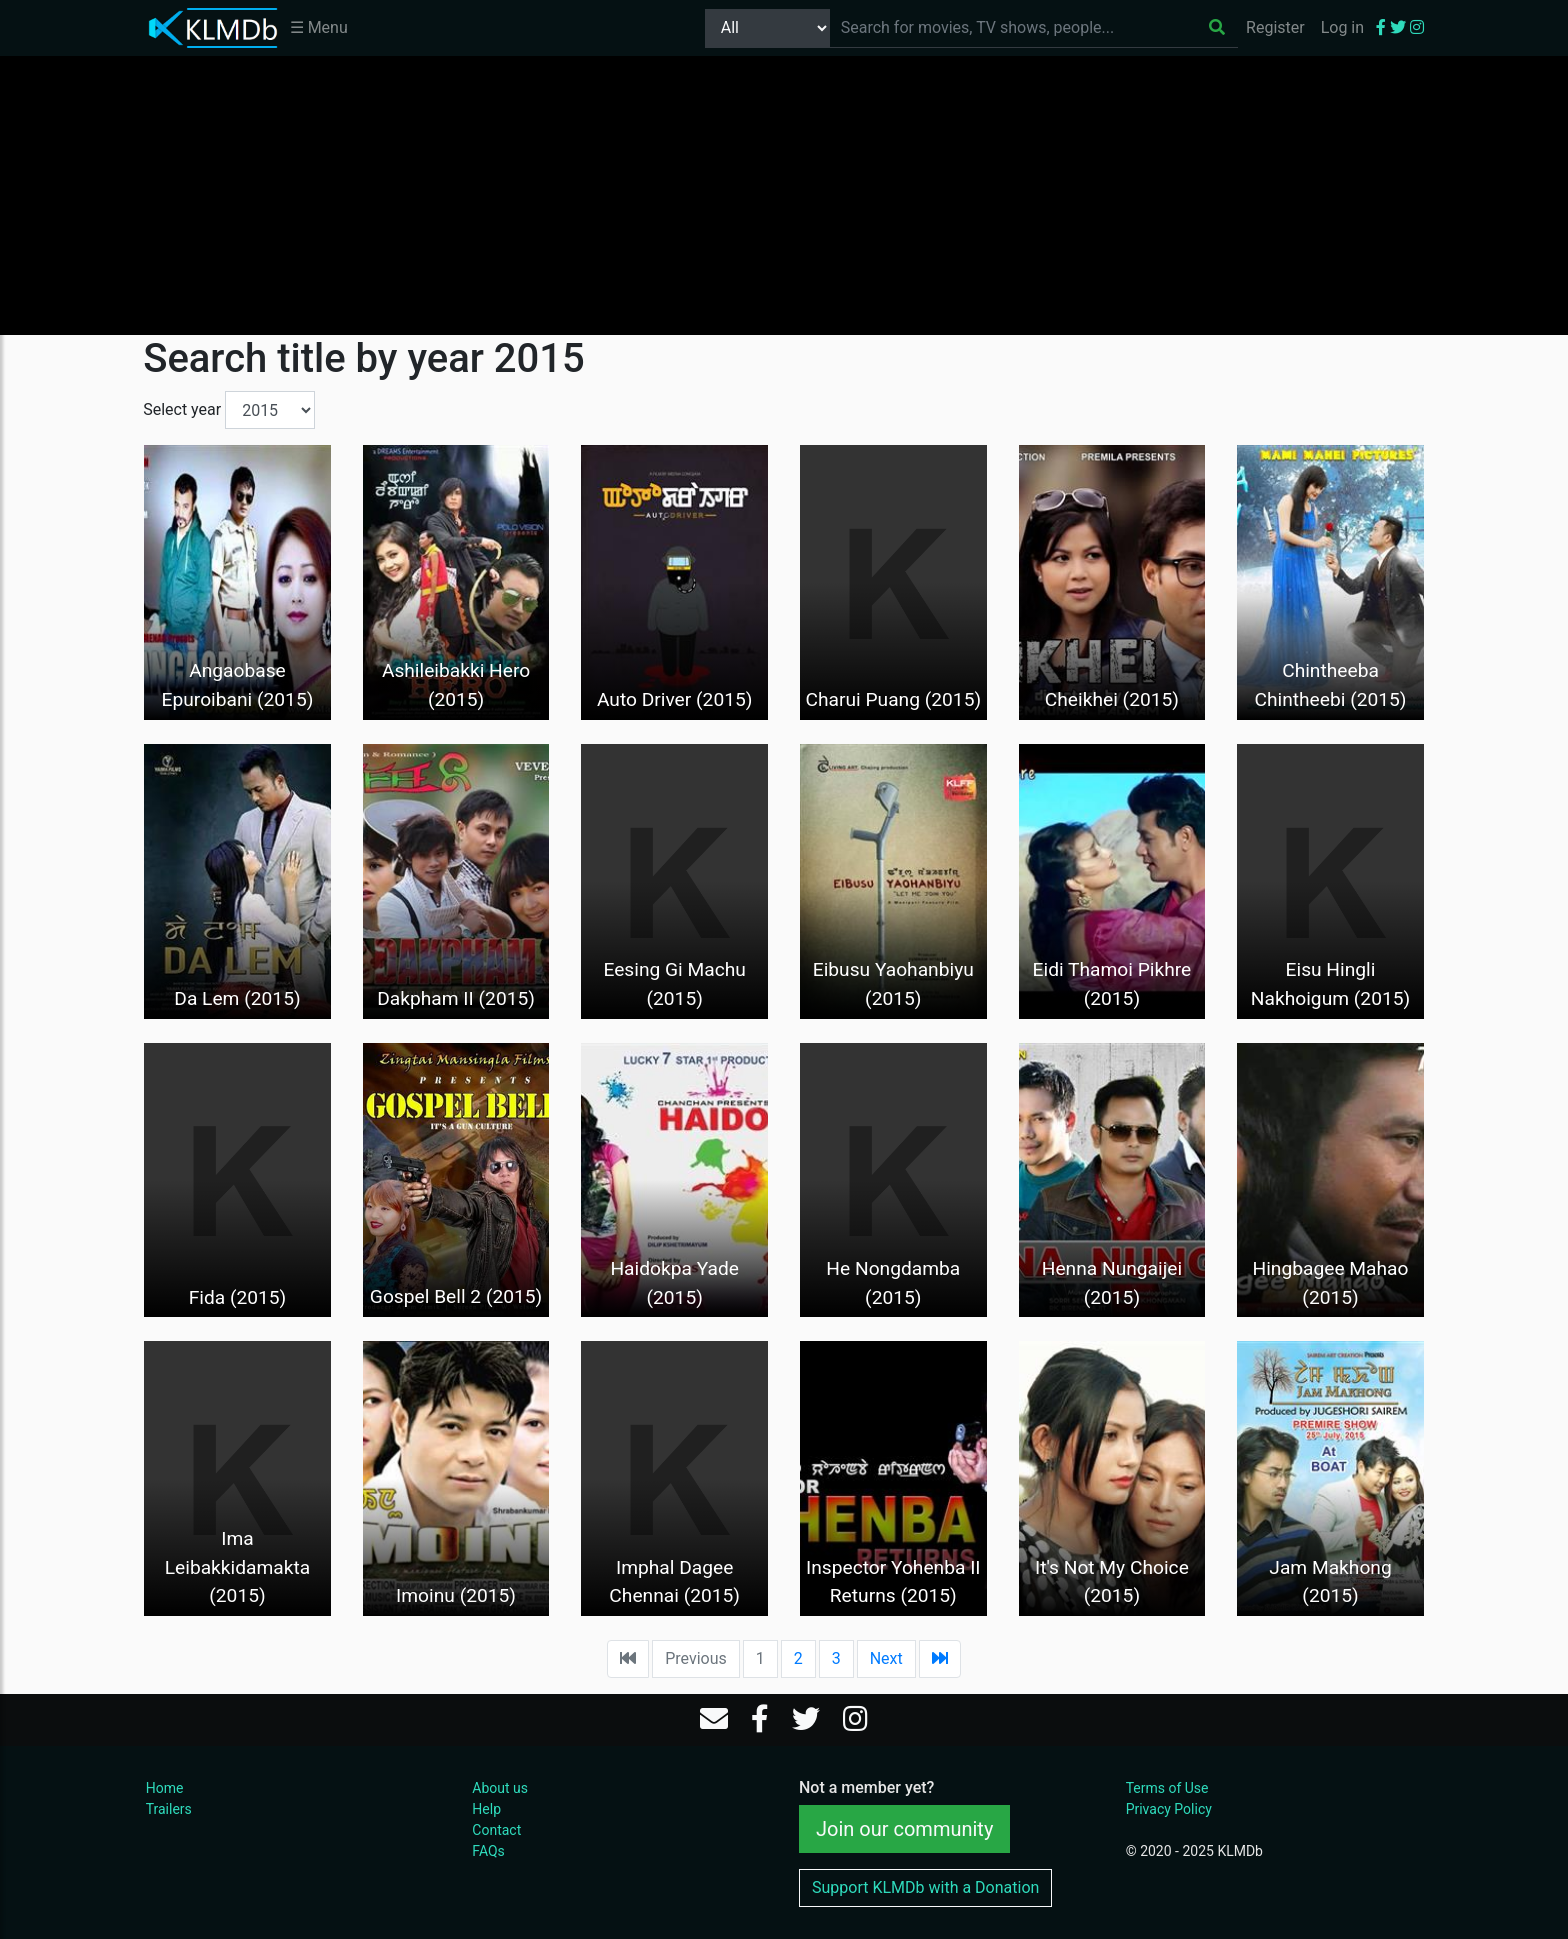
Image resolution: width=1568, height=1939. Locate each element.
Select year (182, 409)
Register (1275, 27)
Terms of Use (1167, 1788)
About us (500, 1788)
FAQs (488, 1851)
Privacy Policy (1169, 1809)
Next (886, 1658)
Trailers (169, 1809)
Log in (1342, 27)
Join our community (904, 1829)
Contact (496, 1830)
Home (165, 1788)
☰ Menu (319, 27)
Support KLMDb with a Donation (925, 1887)
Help (486, 1809)
